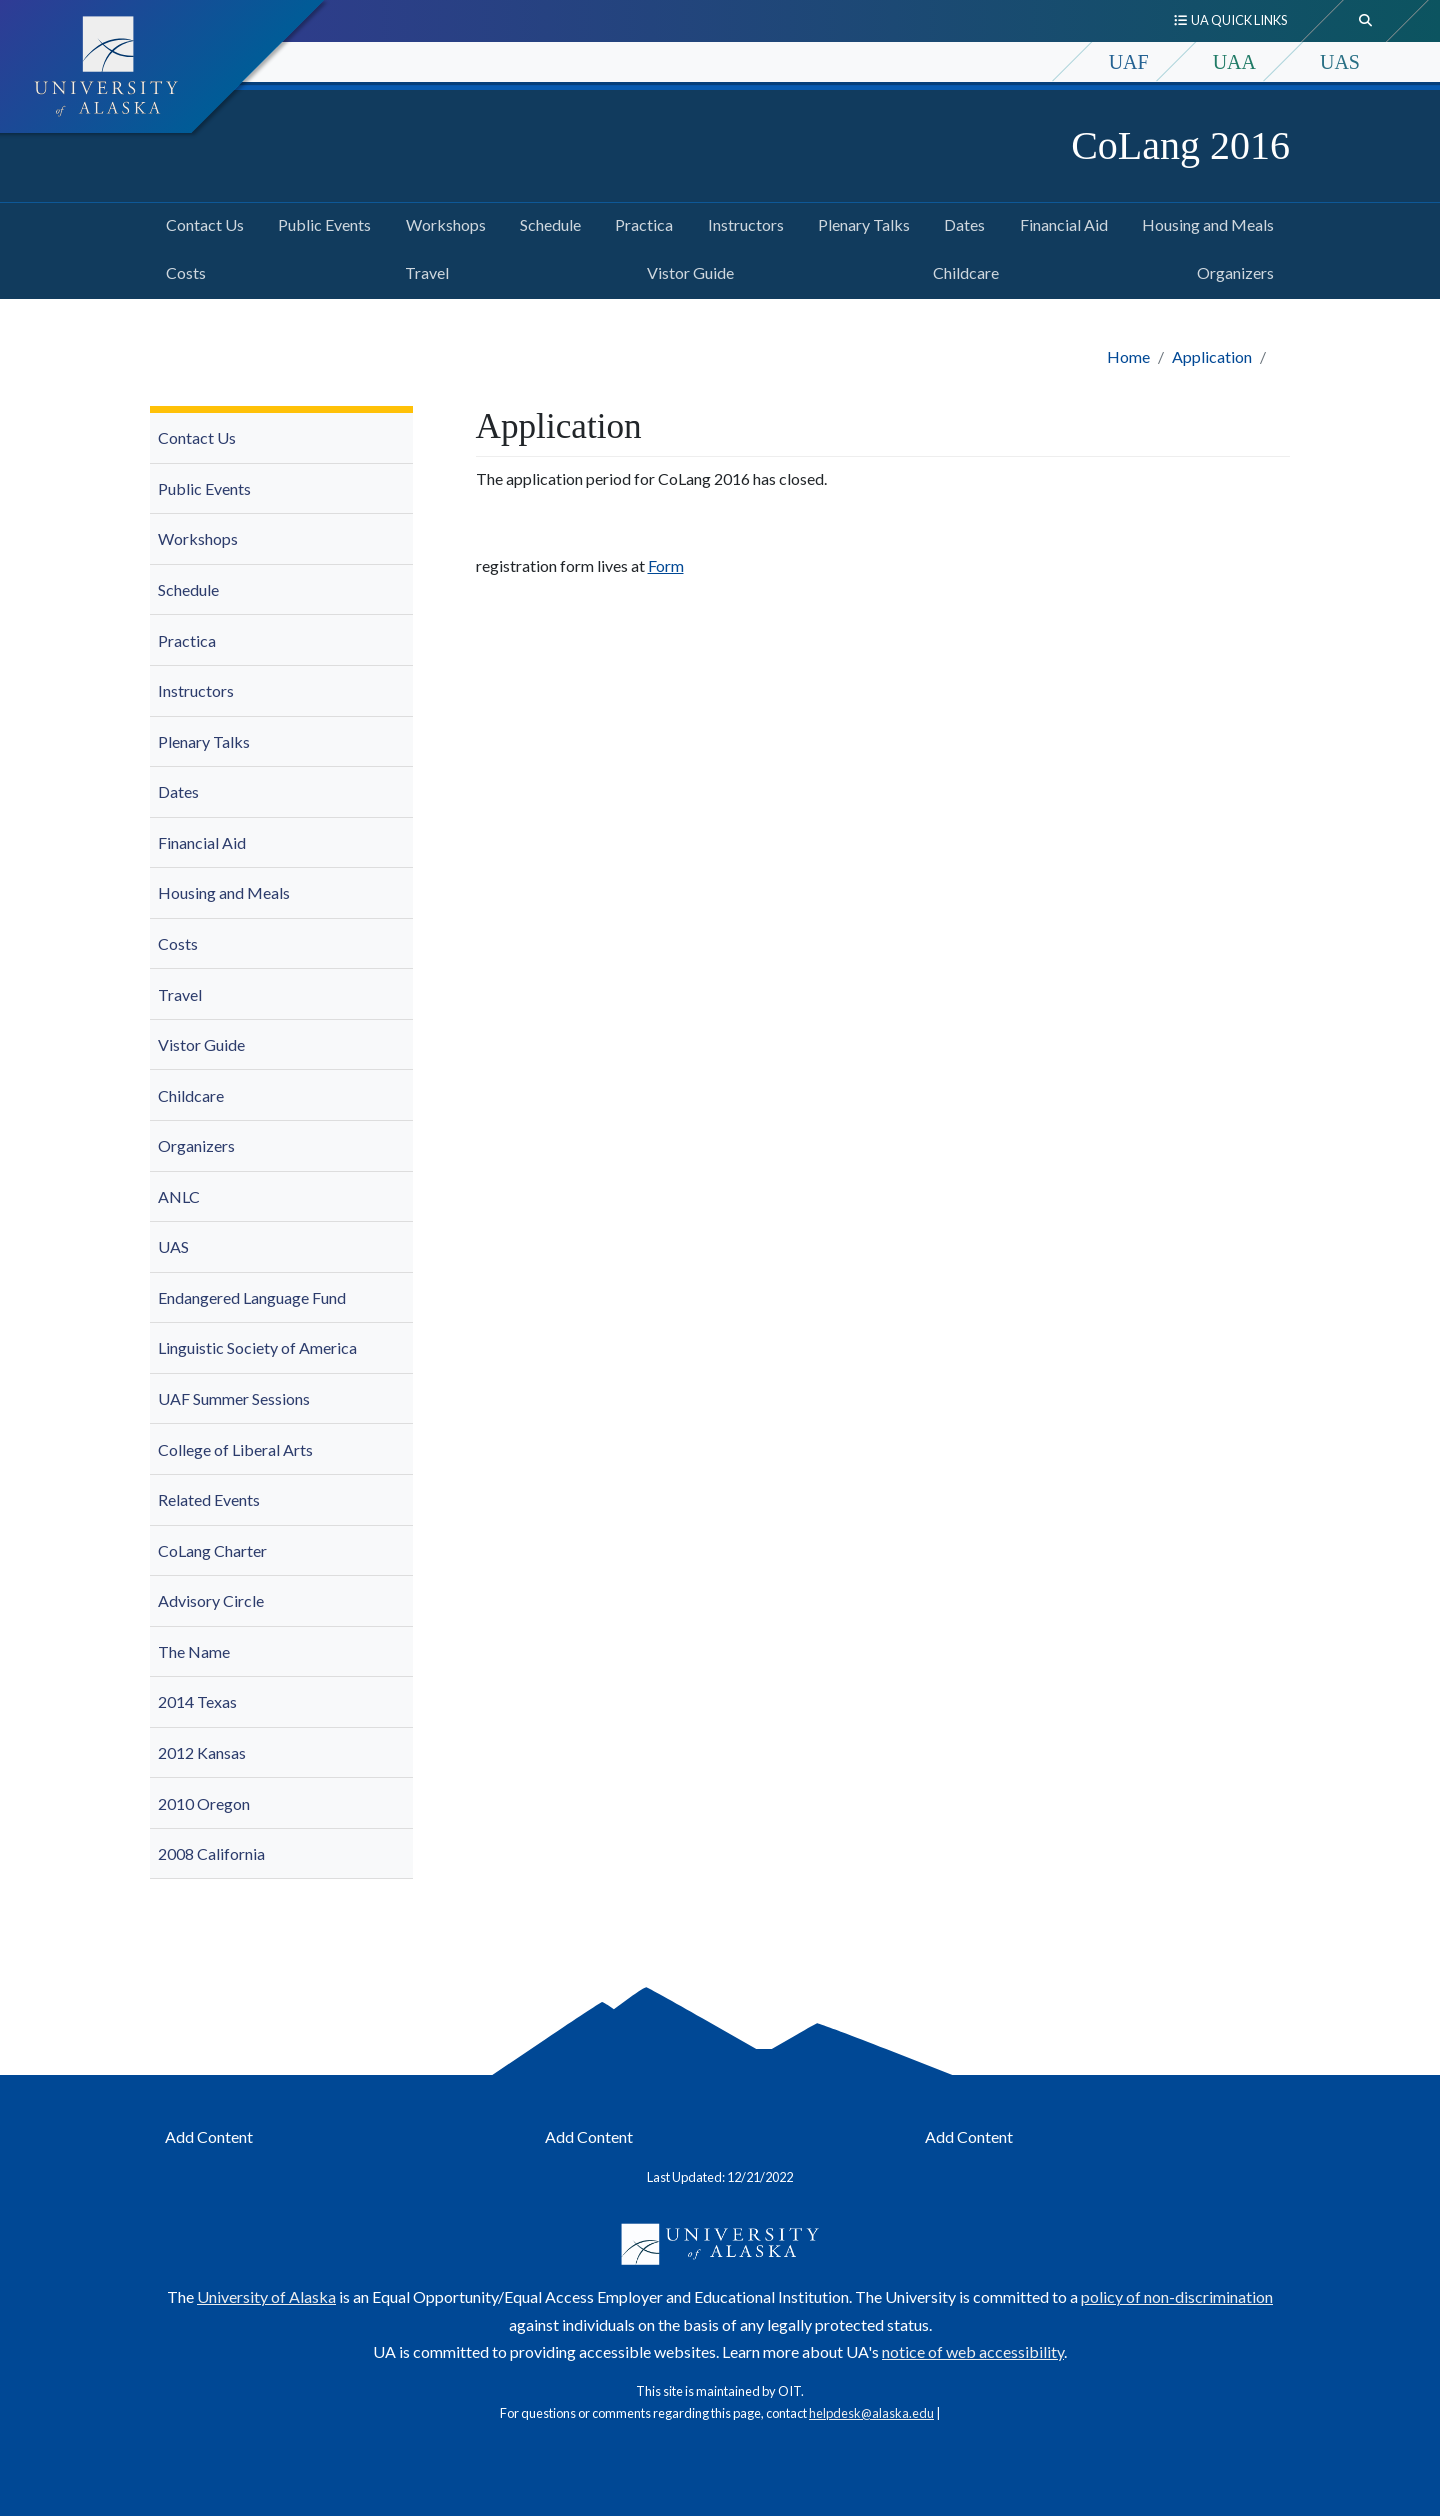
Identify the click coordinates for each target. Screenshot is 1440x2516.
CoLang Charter (212, 1550)
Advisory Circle (211, 1600)
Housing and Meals (1204, 222)
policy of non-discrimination (1177, 2296)
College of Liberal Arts (235, 1449)
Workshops (442, 222)
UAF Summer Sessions (234, 1398)
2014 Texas (197, 1701)
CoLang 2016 (1180, 145)
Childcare (962, 270)
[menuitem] (281, 438)
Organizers (1231, 270)
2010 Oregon (204, 1803)
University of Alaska (266, 2296)
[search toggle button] (1366, 21)
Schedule (546, 222)
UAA (1234, 62)
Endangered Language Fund (252, 1297)
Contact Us (201, 222)
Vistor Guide (686, 270)
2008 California (211, 1853)
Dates (960, 222)
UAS (1340, 62)
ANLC (179, 1196)
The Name (194, 1651)
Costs (182, 270)
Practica (640, 222)
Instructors (742, 222)
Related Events (209, 1499)
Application (1212, 356)
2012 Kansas (202, 1752)
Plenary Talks (860, 222)
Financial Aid (1060, 222)
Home (1128, 356)
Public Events (320, 222)
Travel (423, 270)
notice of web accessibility (973, 2351)
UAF (1129, 62)
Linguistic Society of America (257, 1347)
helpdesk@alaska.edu (871, 2413)
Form (666, 565)
